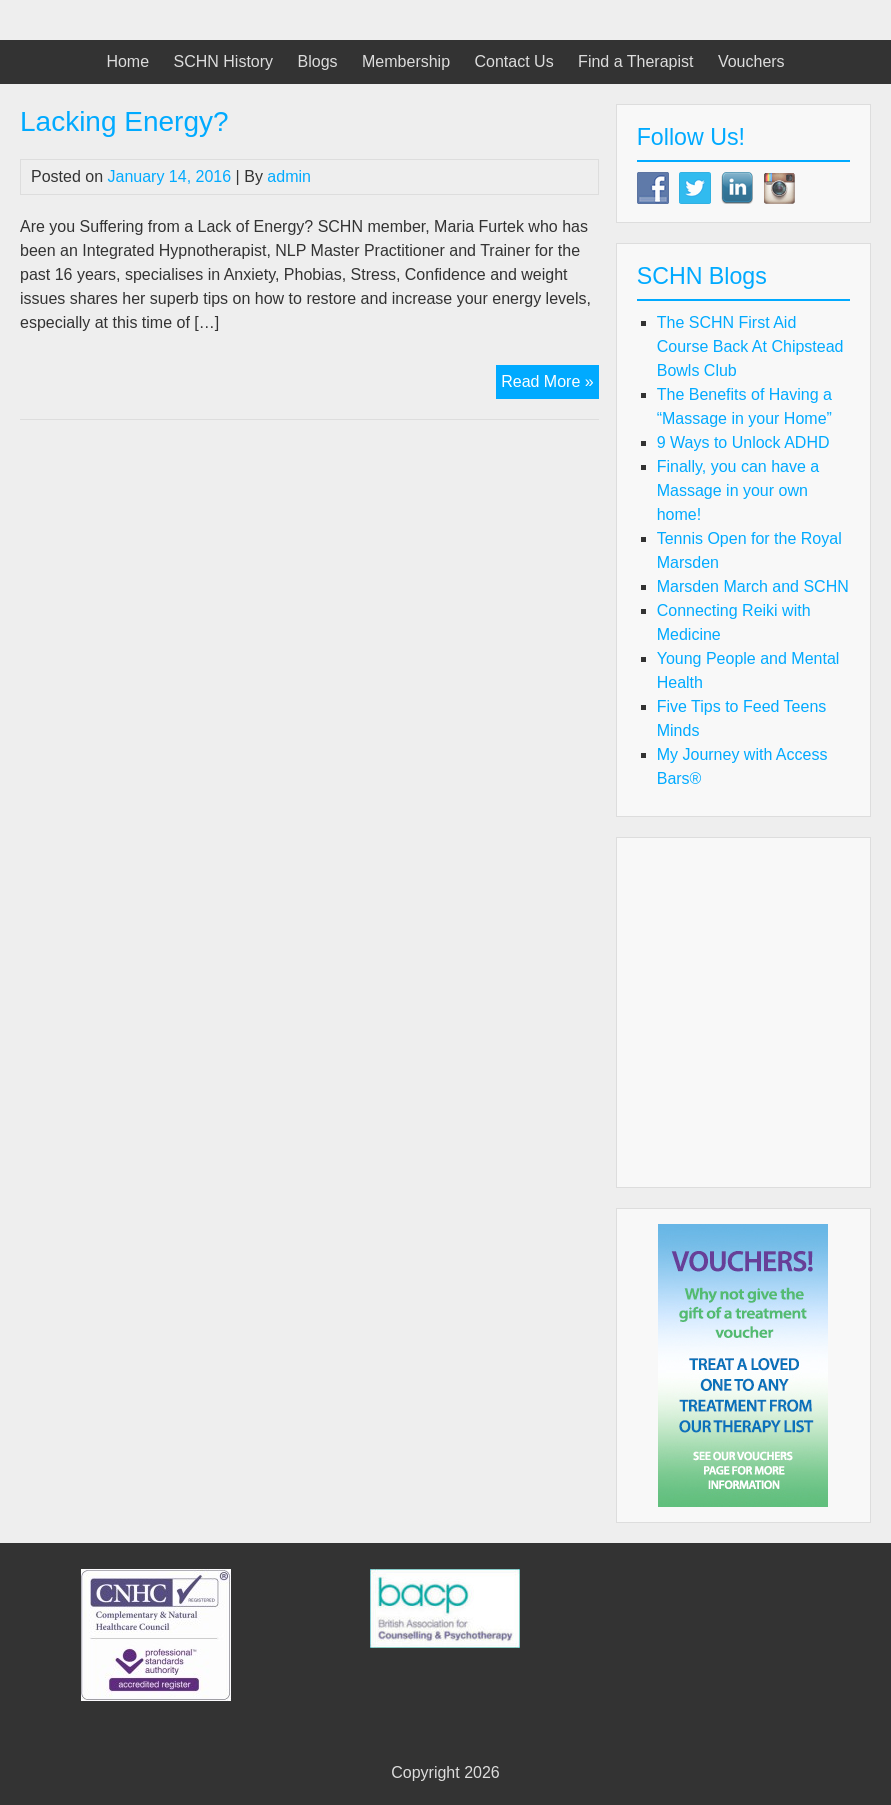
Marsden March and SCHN (753, 586)
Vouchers (751, 61)
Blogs (318, 61)
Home (127, 61)
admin (289, 176)
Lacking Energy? (124, 121)
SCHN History (224, 61)
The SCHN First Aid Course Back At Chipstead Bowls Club (750, 346)
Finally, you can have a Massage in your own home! (738, 490)
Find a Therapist (635, 61)
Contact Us (514, 61)
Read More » (550, 384)
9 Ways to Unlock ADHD (743, 442)
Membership (406, 61)
